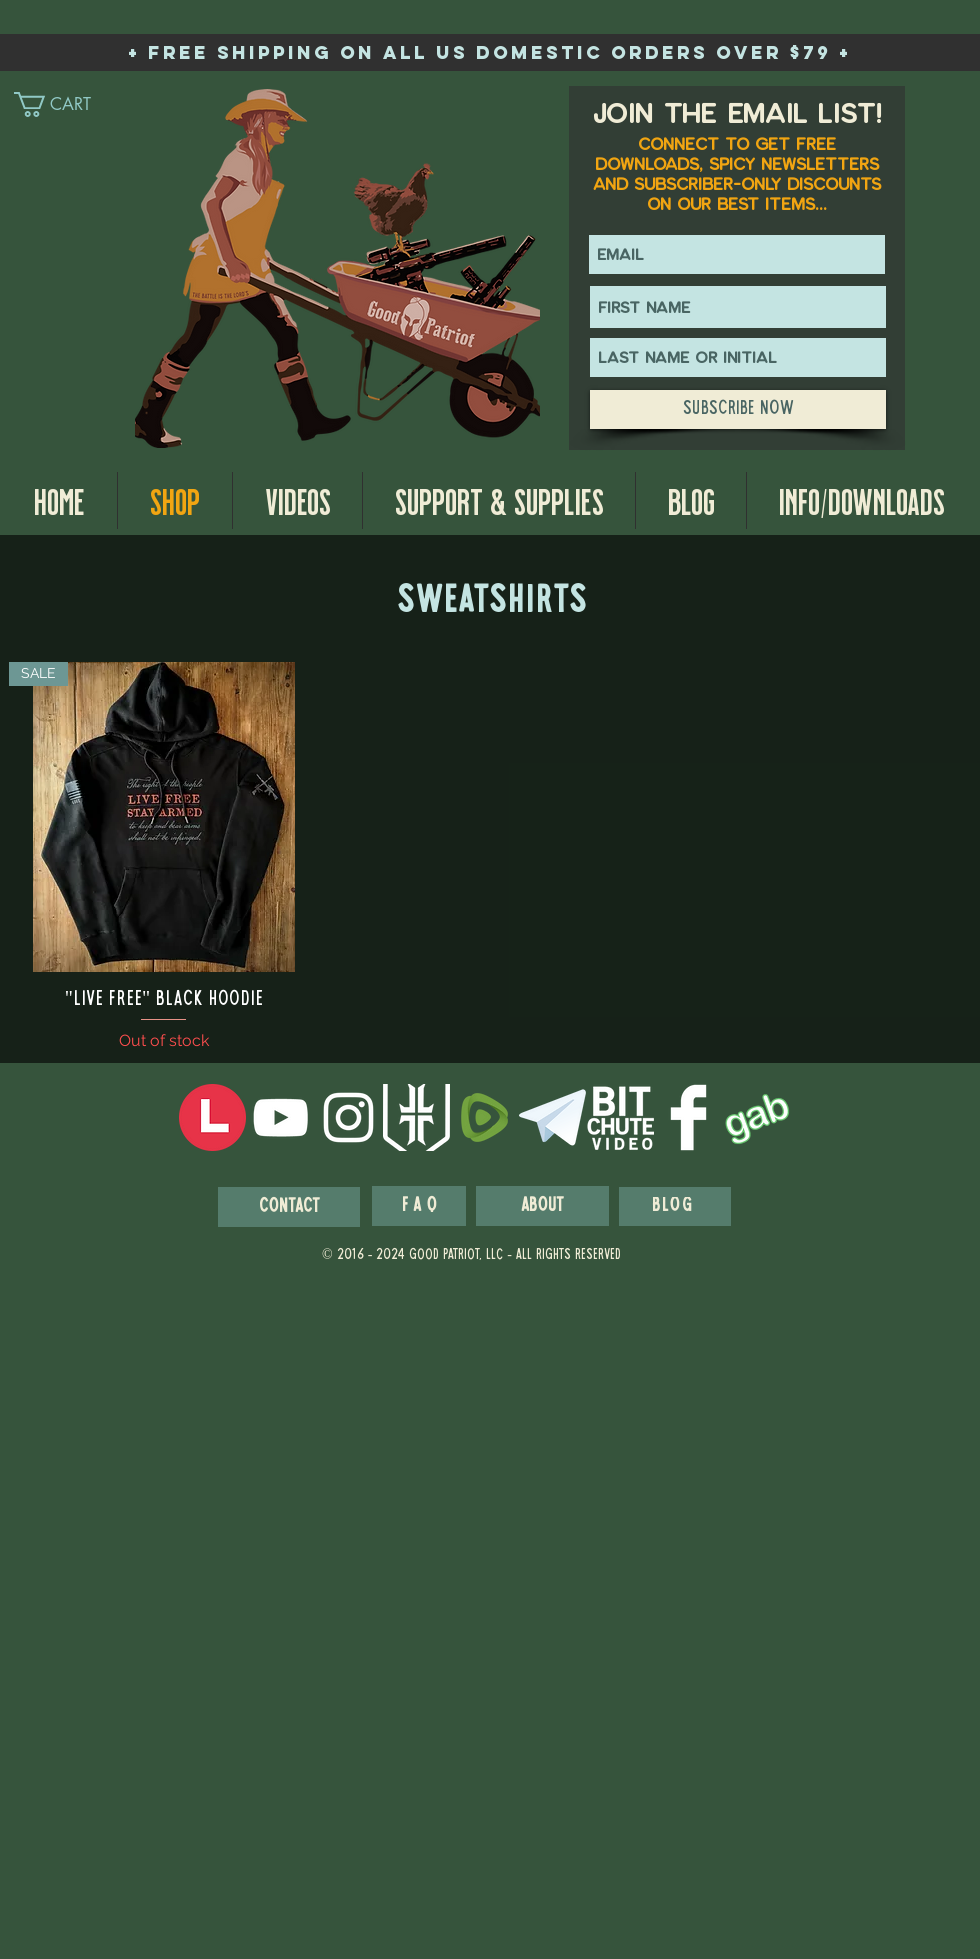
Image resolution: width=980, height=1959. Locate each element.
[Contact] (289, 1207)
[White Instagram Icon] (348, 1117)
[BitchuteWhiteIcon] (620, 1117)
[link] (70, 104)
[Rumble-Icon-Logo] (484, 1117)
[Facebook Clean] (688, 1117)
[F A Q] (419, 1206)
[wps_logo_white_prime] (416, 1117)
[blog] (675, 1206)
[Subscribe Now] (738, 409)
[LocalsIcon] (212, 1117)
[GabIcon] (756, 1117)
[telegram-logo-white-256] (552, 1117)
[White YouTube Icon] (280, 1117)
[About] (542, 1206)
